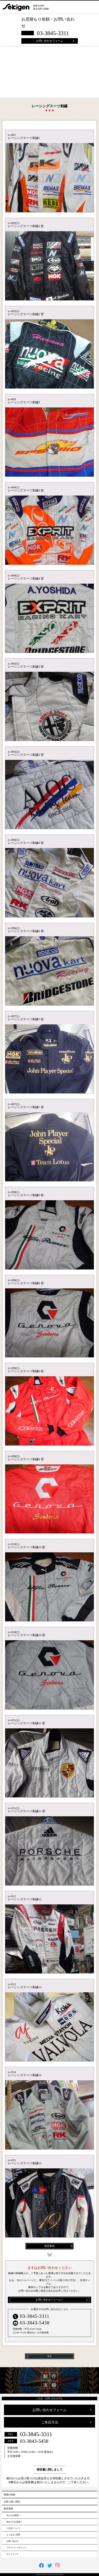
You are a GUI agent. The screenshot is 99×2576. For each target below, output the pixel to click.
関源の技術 (9, 2494)
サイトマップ (12, 2554)
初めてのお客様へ (14, 2522)
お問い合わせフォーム (49, 40)
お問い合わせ (12, 2541)
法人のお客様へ (13, 2515)
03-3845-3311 (53, 33)
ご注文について (13, 2528)
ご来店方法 (49, 2422)
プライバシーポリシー (16, 2547)
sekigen (18, 7)
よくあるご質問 (13, 2535)
